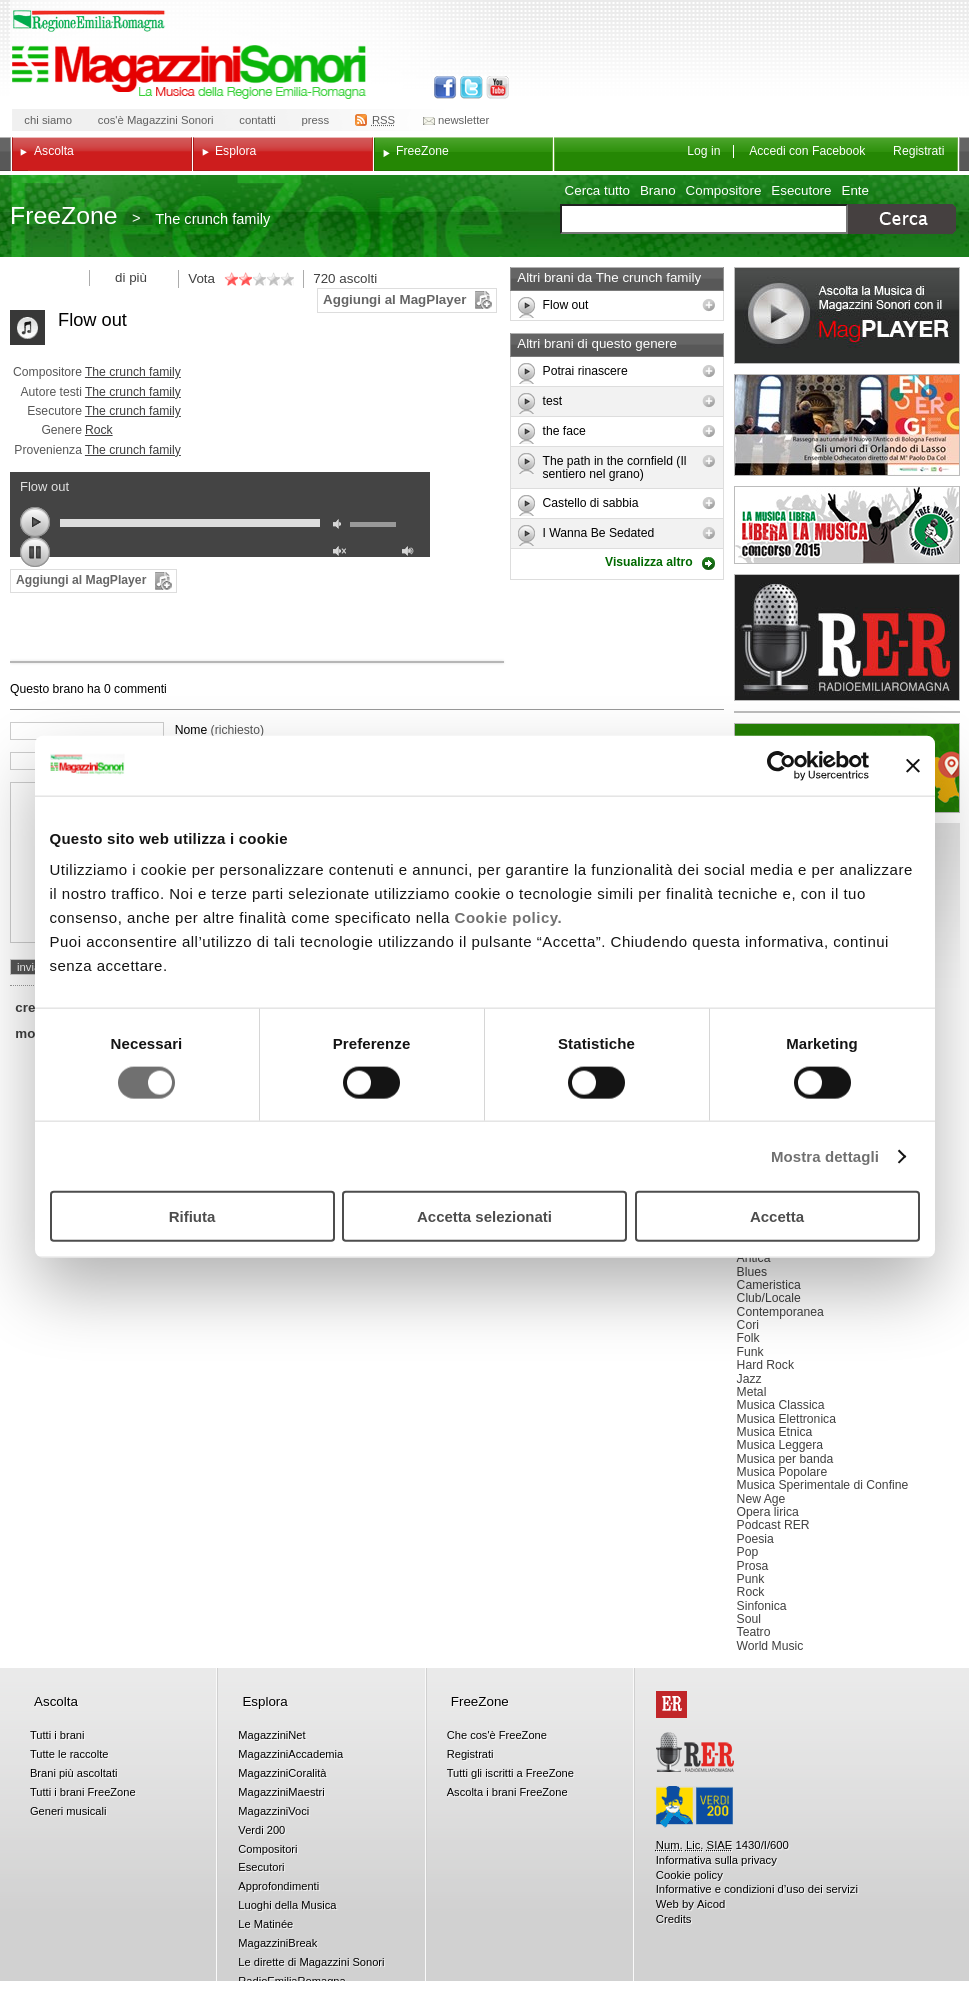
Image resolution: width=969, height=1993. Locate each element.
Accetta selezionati (484, 1216)
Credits (674, 1919)
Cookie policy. (509, 917)
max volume (411, 553)
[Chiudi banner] (913, 765)
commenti (139, 689)
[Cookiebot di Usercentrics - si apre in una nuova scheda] (781, 765)
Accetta (777, 1216)
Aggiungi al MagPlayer (394, 299)
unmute (342, 553)
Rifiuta (192, 1216)
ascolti (358, 278)
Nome (219, 730)
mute (342, 526)
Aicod (711, 1904)
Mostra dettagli (825, 1155)
